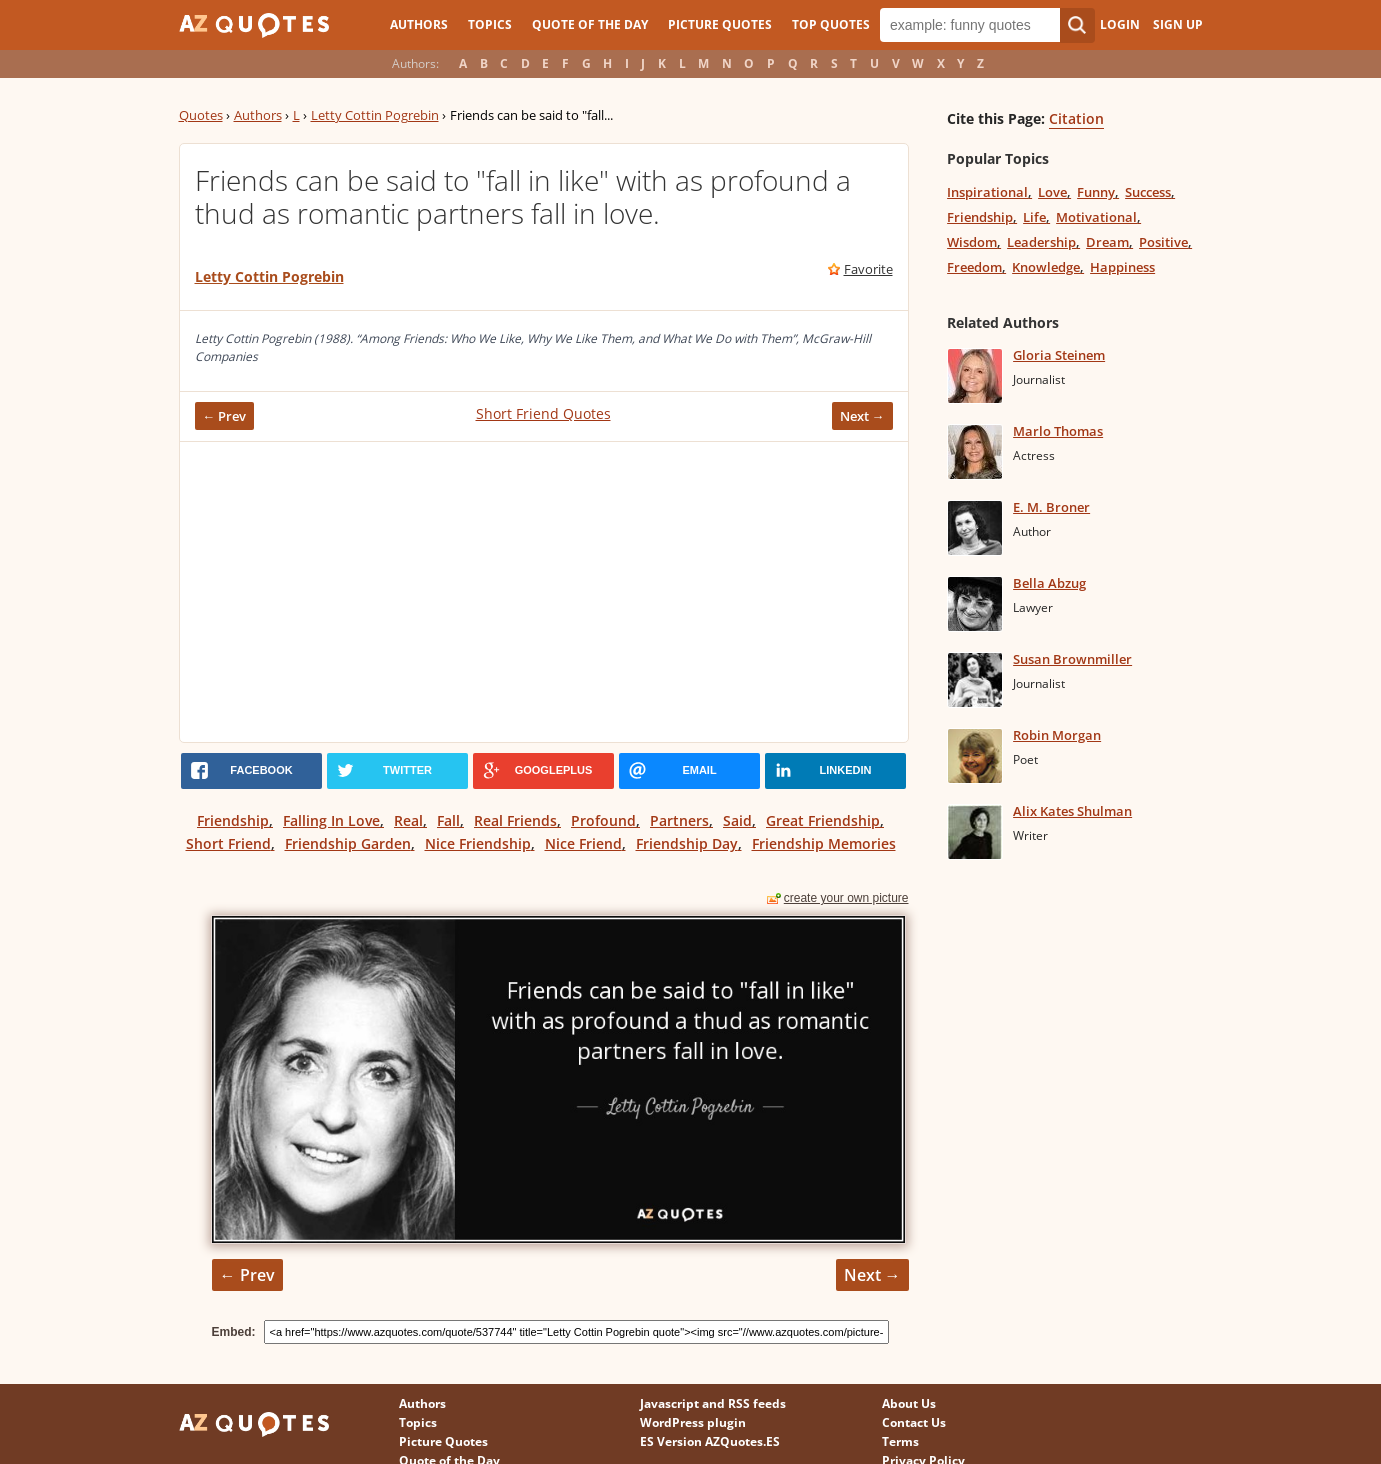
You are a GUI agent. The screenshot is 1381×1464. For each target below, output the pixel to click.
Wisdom (972, 242)
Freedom (974, 267)
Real (408, 820)
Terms (900, 1441)
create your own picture (846, 898)
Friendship (233, 820)
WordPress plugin (693, 1422)
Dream (1107, 242)
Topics (490, 24)
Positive (1163, 242)
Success (1148, 192)
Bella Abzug (1049, 583)
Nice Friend (583, 843)
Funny (1096, 192)
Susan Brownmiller (1072, 659)
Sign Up (1178, 24)
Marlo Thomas (1058, 431)
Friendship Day (687, 843)
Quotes (201, 115)
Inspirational (987, 192)
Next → (862, 416)
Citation (1076, 118)
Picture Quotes (720, 24)
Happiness (1122, 267)
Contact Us (914, 1422)
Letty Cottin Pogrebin (375, 115)
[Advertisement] (544, 592)
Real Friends (515, 820)
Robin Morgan (1057, 735)
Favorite (868, 269)
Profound (603, 820)
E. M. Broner (1051, 507)
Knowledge (1046, 267)
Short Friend (228, 843)
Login (1120, 24)
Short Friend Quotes (543, 413)
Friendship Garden (348, 843)
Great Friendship (823, 820)
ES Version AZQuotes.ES (710, 1441)
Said (737, 820)
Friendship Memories (824, 843)
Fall (448, 820)
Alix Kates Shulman (1072, 811)
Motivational (1096, 217)
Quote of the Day (590, 24)
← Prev (225, 416)
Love (1052, 192)
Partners (679, 820)
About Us (909, 1403)
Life (1034, 217)
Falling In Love (331, 820)
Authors (419, 24)
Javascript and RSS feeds (713, 1403)
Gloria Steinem (1059, 355)
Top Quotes (831, 24)
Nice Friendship (478, 843)
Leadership (1041, 242)
